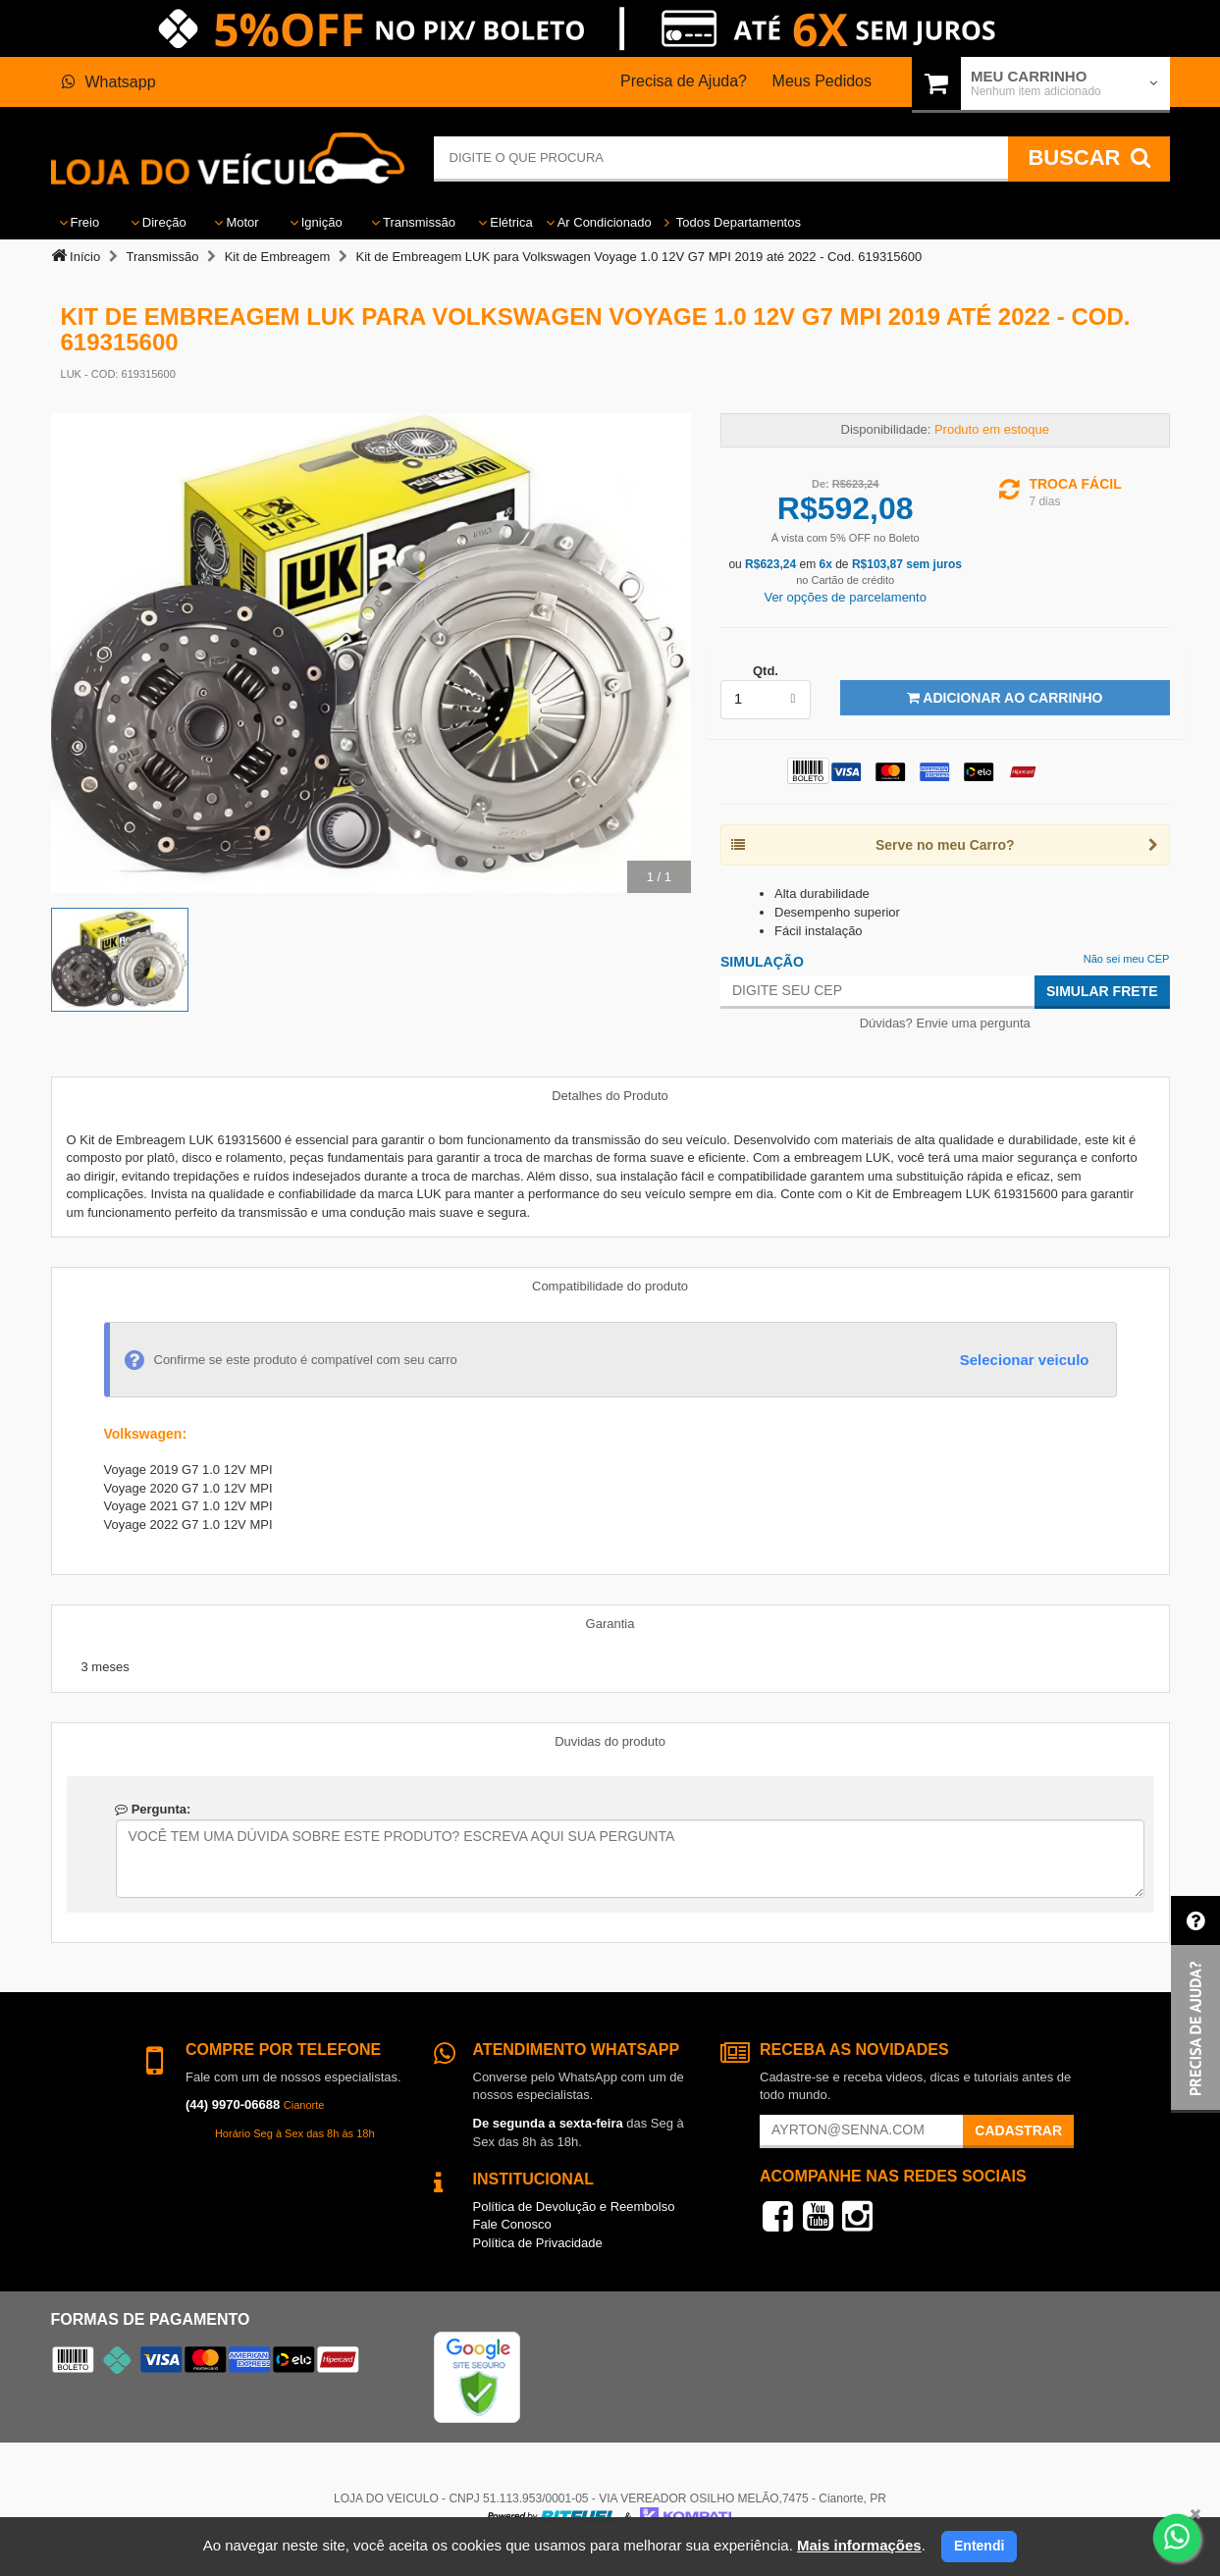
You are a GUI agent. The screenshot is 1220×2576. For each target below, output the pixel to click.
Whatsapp (109, 82)
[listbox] (765, 699)
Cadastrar (1018, 2130)
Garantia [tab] (610, 1623)
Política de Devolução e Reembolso (574, 2206)
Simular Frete (1102, 991)
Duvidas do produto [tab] (610, 1741)
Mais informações (859, 2545)
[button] (1195, 2004)
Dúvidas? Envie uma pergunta (945, 1023)
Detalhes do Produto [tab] (610, 1095)
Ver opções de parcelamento (845, 597)
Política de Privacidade (538, 2242)
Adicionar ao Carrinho (1004, 698)
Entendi (979, 2545)
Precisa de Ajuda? (683, 81)
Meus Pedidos (822, 81)
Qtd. (765, 670)
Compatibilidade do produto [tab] (610, 1286)
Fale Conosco (512, 2224)
